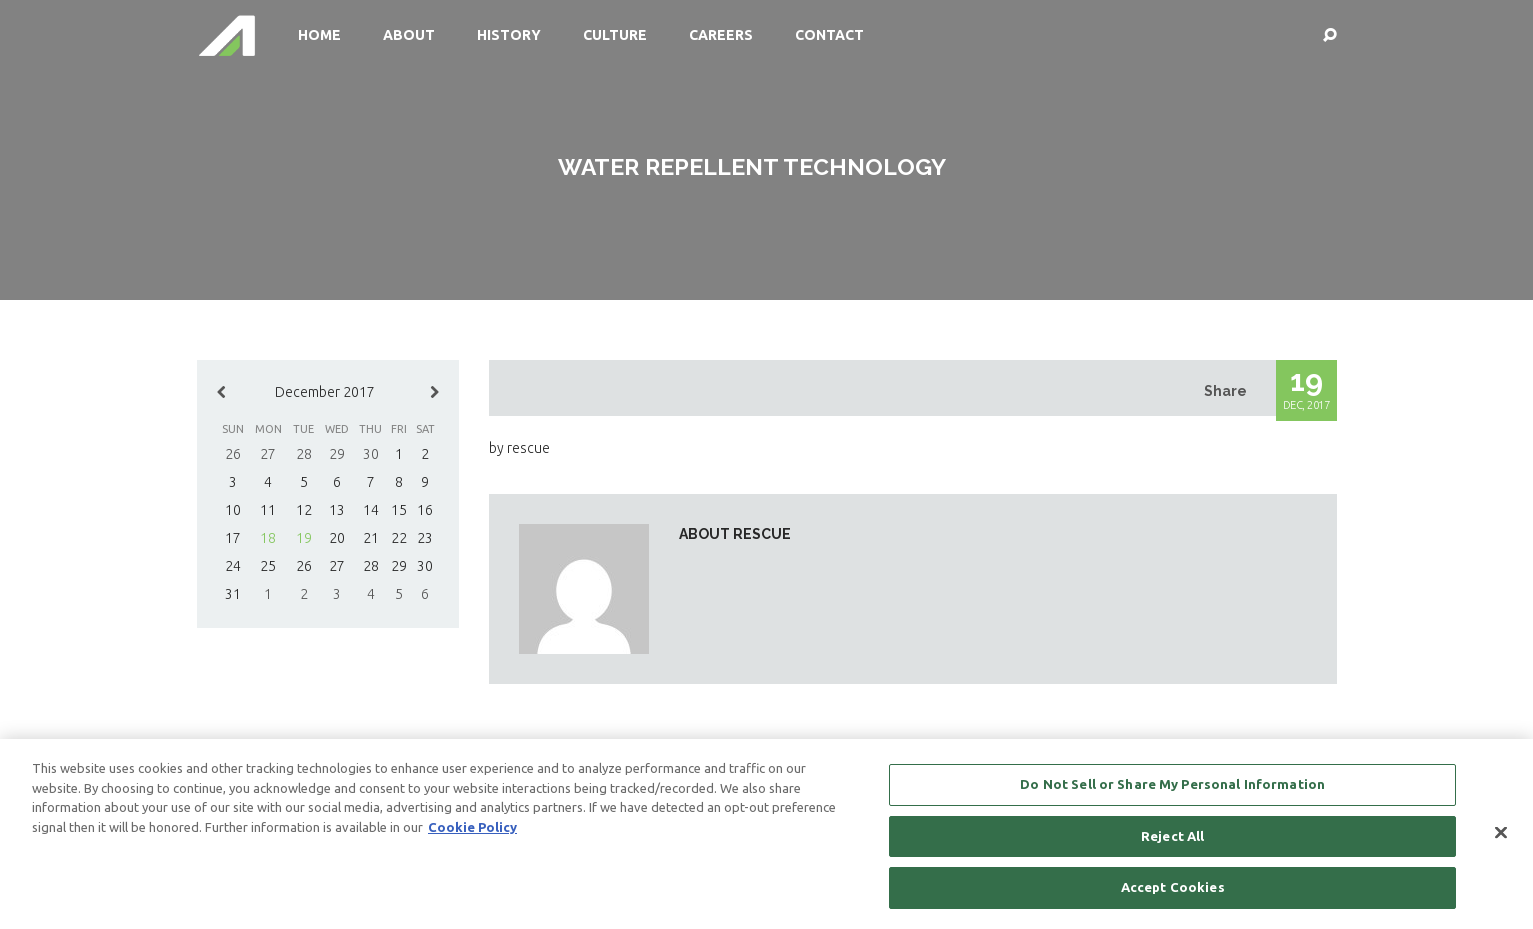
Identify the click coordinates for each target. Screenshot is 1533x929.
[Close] (1501, 833)
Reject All (1172, 836)
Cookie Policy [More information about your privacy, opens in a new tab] (472, 827)
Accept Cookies (1173, 888)
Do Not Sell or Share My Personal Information (1172, 785)
